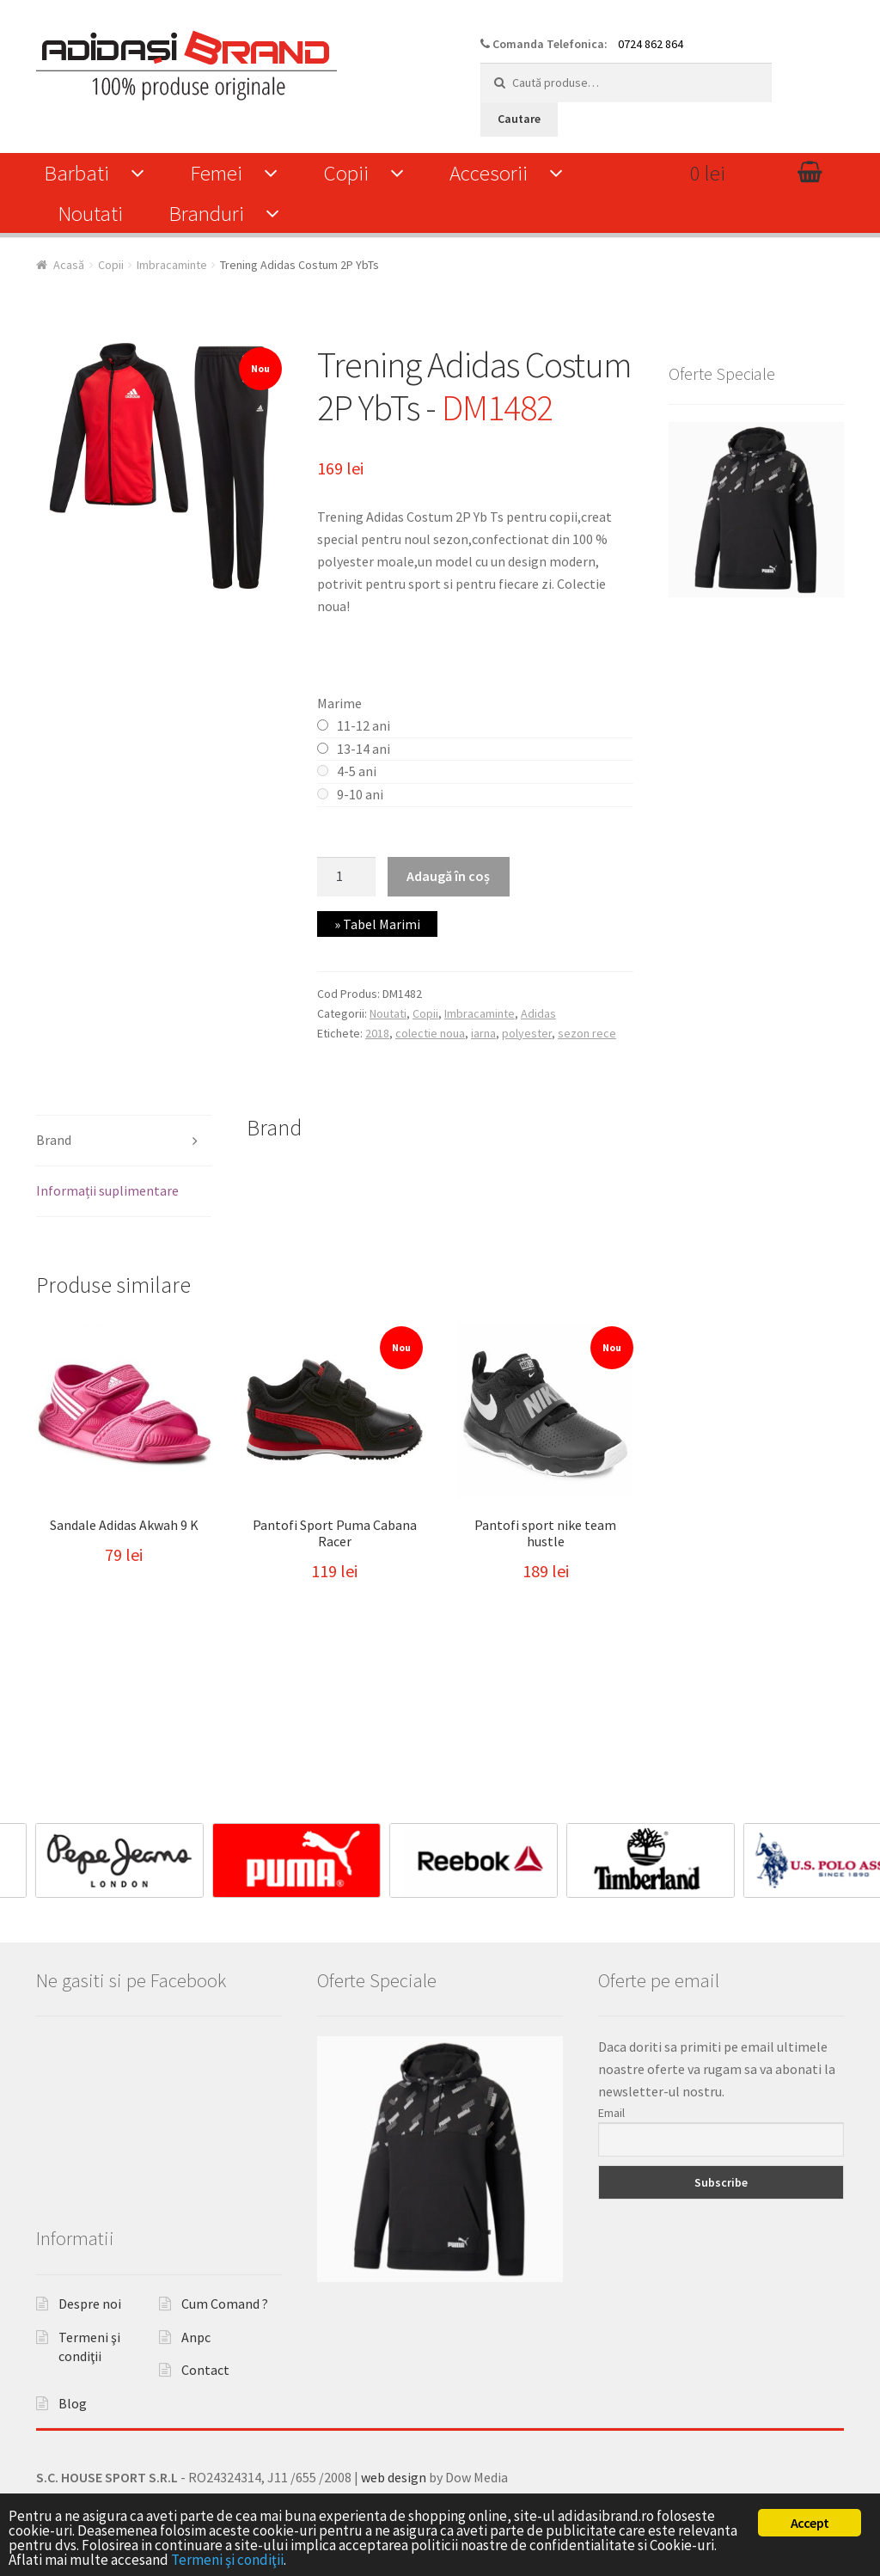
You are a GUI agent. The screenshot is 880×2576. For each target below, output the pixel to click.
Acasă (68, 264)
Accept (809, 2522)
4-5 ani (356, 771)
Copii (346, 173)
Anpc (196, 2337)
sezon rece (587, 1033)
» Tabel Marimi (377, 924)
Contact (205, 2369)
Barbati (76, 173)
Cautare (519, 118)
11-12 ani (363, 725)
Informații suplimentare (107, 1190)
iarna (483, 1033)
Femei (216, 173)
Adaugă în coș (448, 875)
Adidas (538, 1013)
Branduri (206, 213)
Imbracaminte (172, 264)
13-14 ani (363, 748)
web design (393, 2477)
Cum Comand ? (224, 2303)
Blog (72, 2403)
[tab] (123, 1141)
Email (611, 2112)
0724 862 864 (650, 44)
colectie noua (430, 1033)
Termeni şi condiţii (227, 2559)
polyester (527, 1033)
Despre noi (89, 2303)
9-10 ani (360, 794)
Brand (53, 1139)
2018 (377, 1033)
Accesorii (488, 173)
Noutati (90, 213)
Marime (339, 703)
